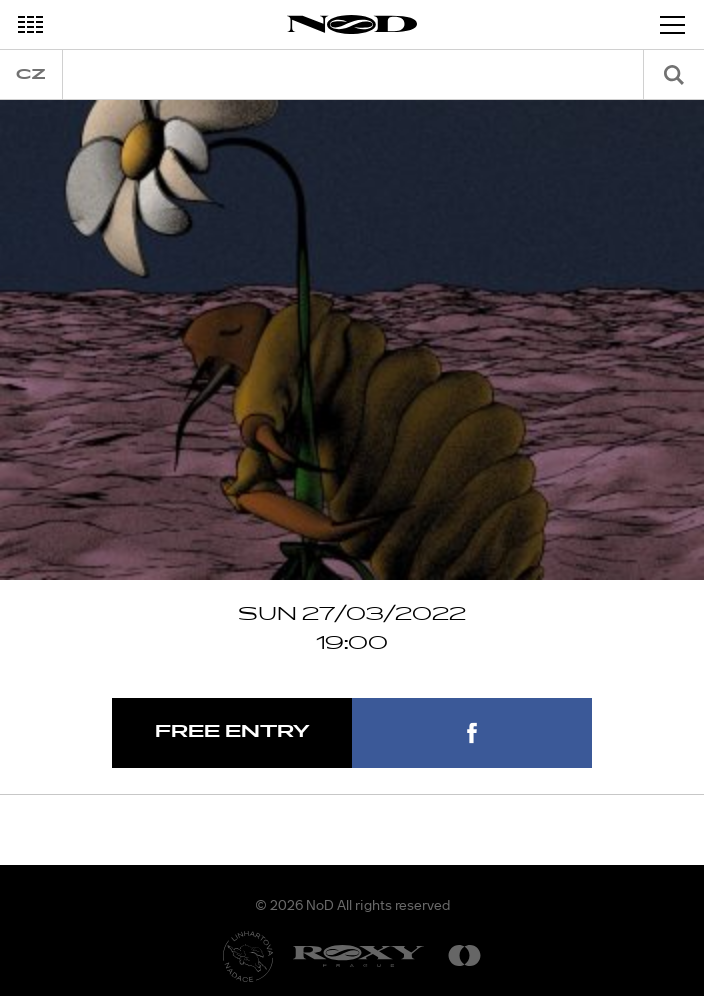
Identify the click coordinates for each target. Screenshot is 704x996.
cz (31, 74)
